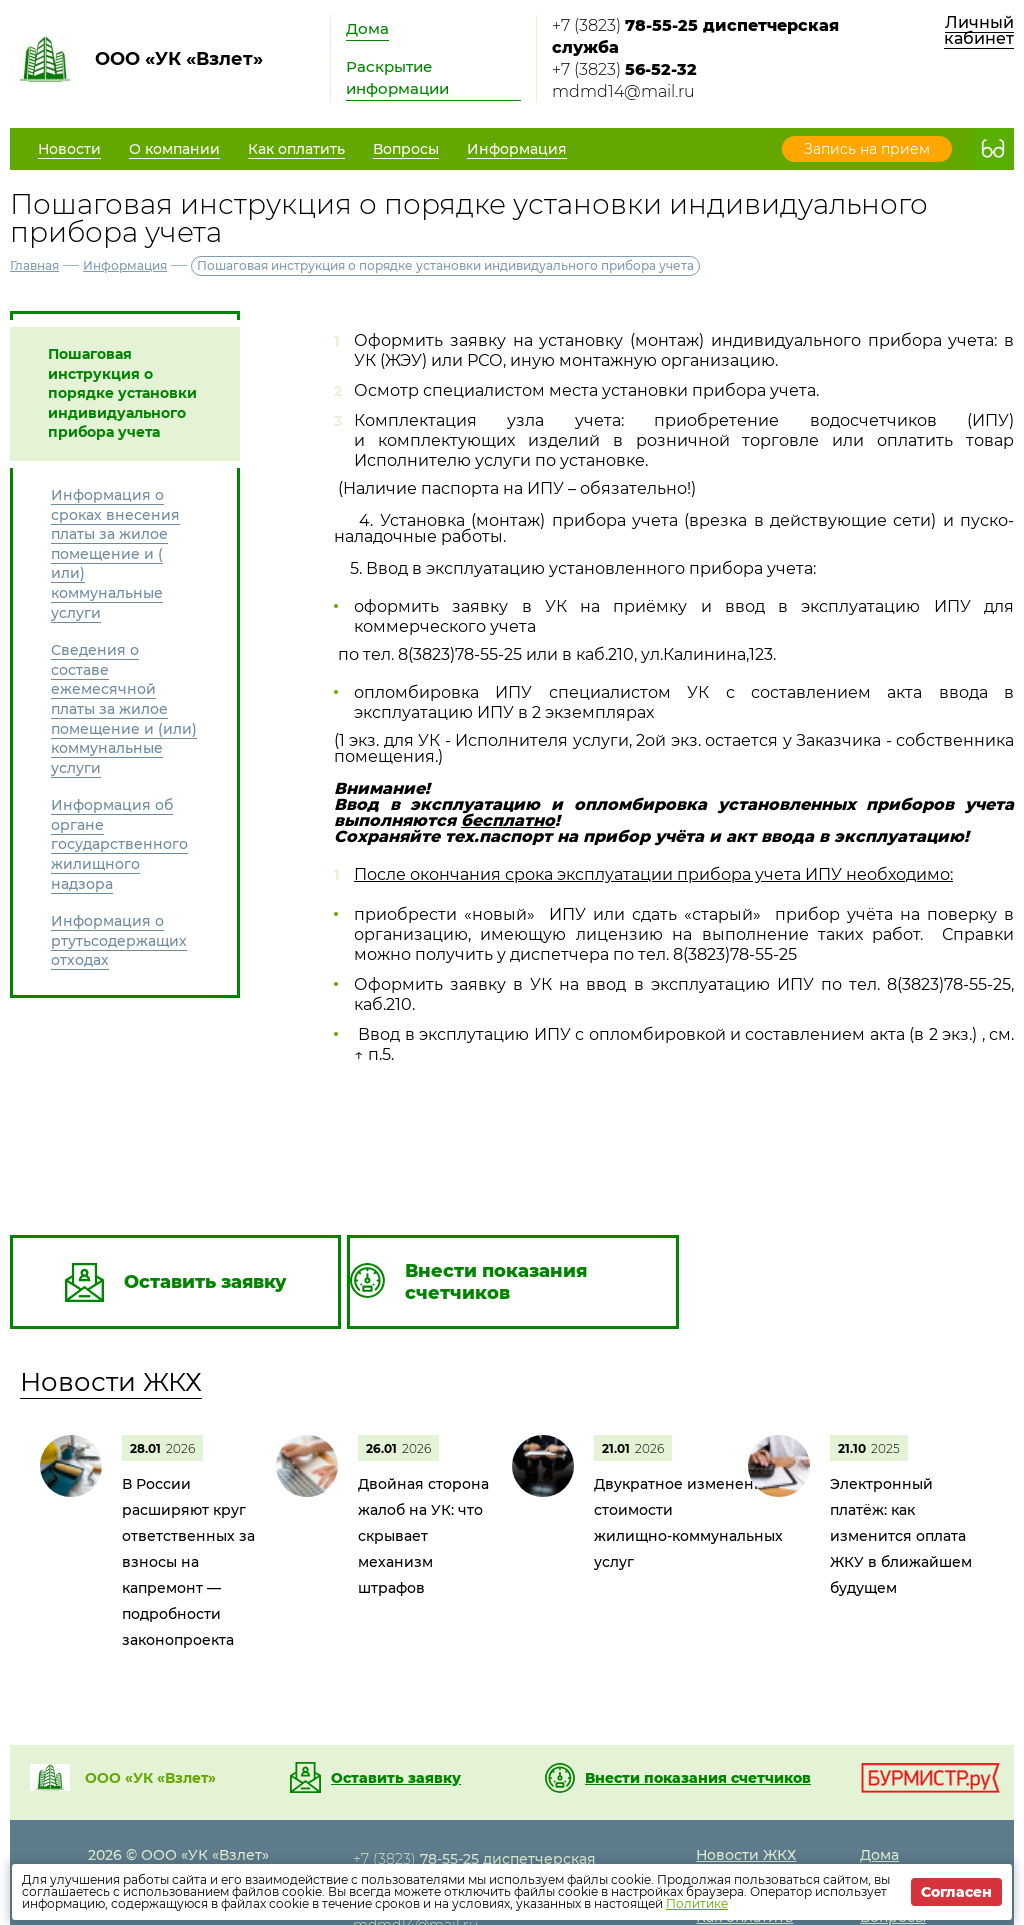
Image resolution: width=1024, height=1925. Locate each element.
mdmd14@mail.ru (623, 91)
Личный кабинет (979, 30)
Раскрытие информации (397, 77)
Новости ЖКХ (111, 1382)
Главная (34, 265)
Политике (697, 1903)
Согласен (956, 1892)
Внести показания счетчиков (698, 1778)
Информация (125, 265)
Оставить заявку (396, 1778)
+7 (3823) (695, 36)
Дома (367, 28)
